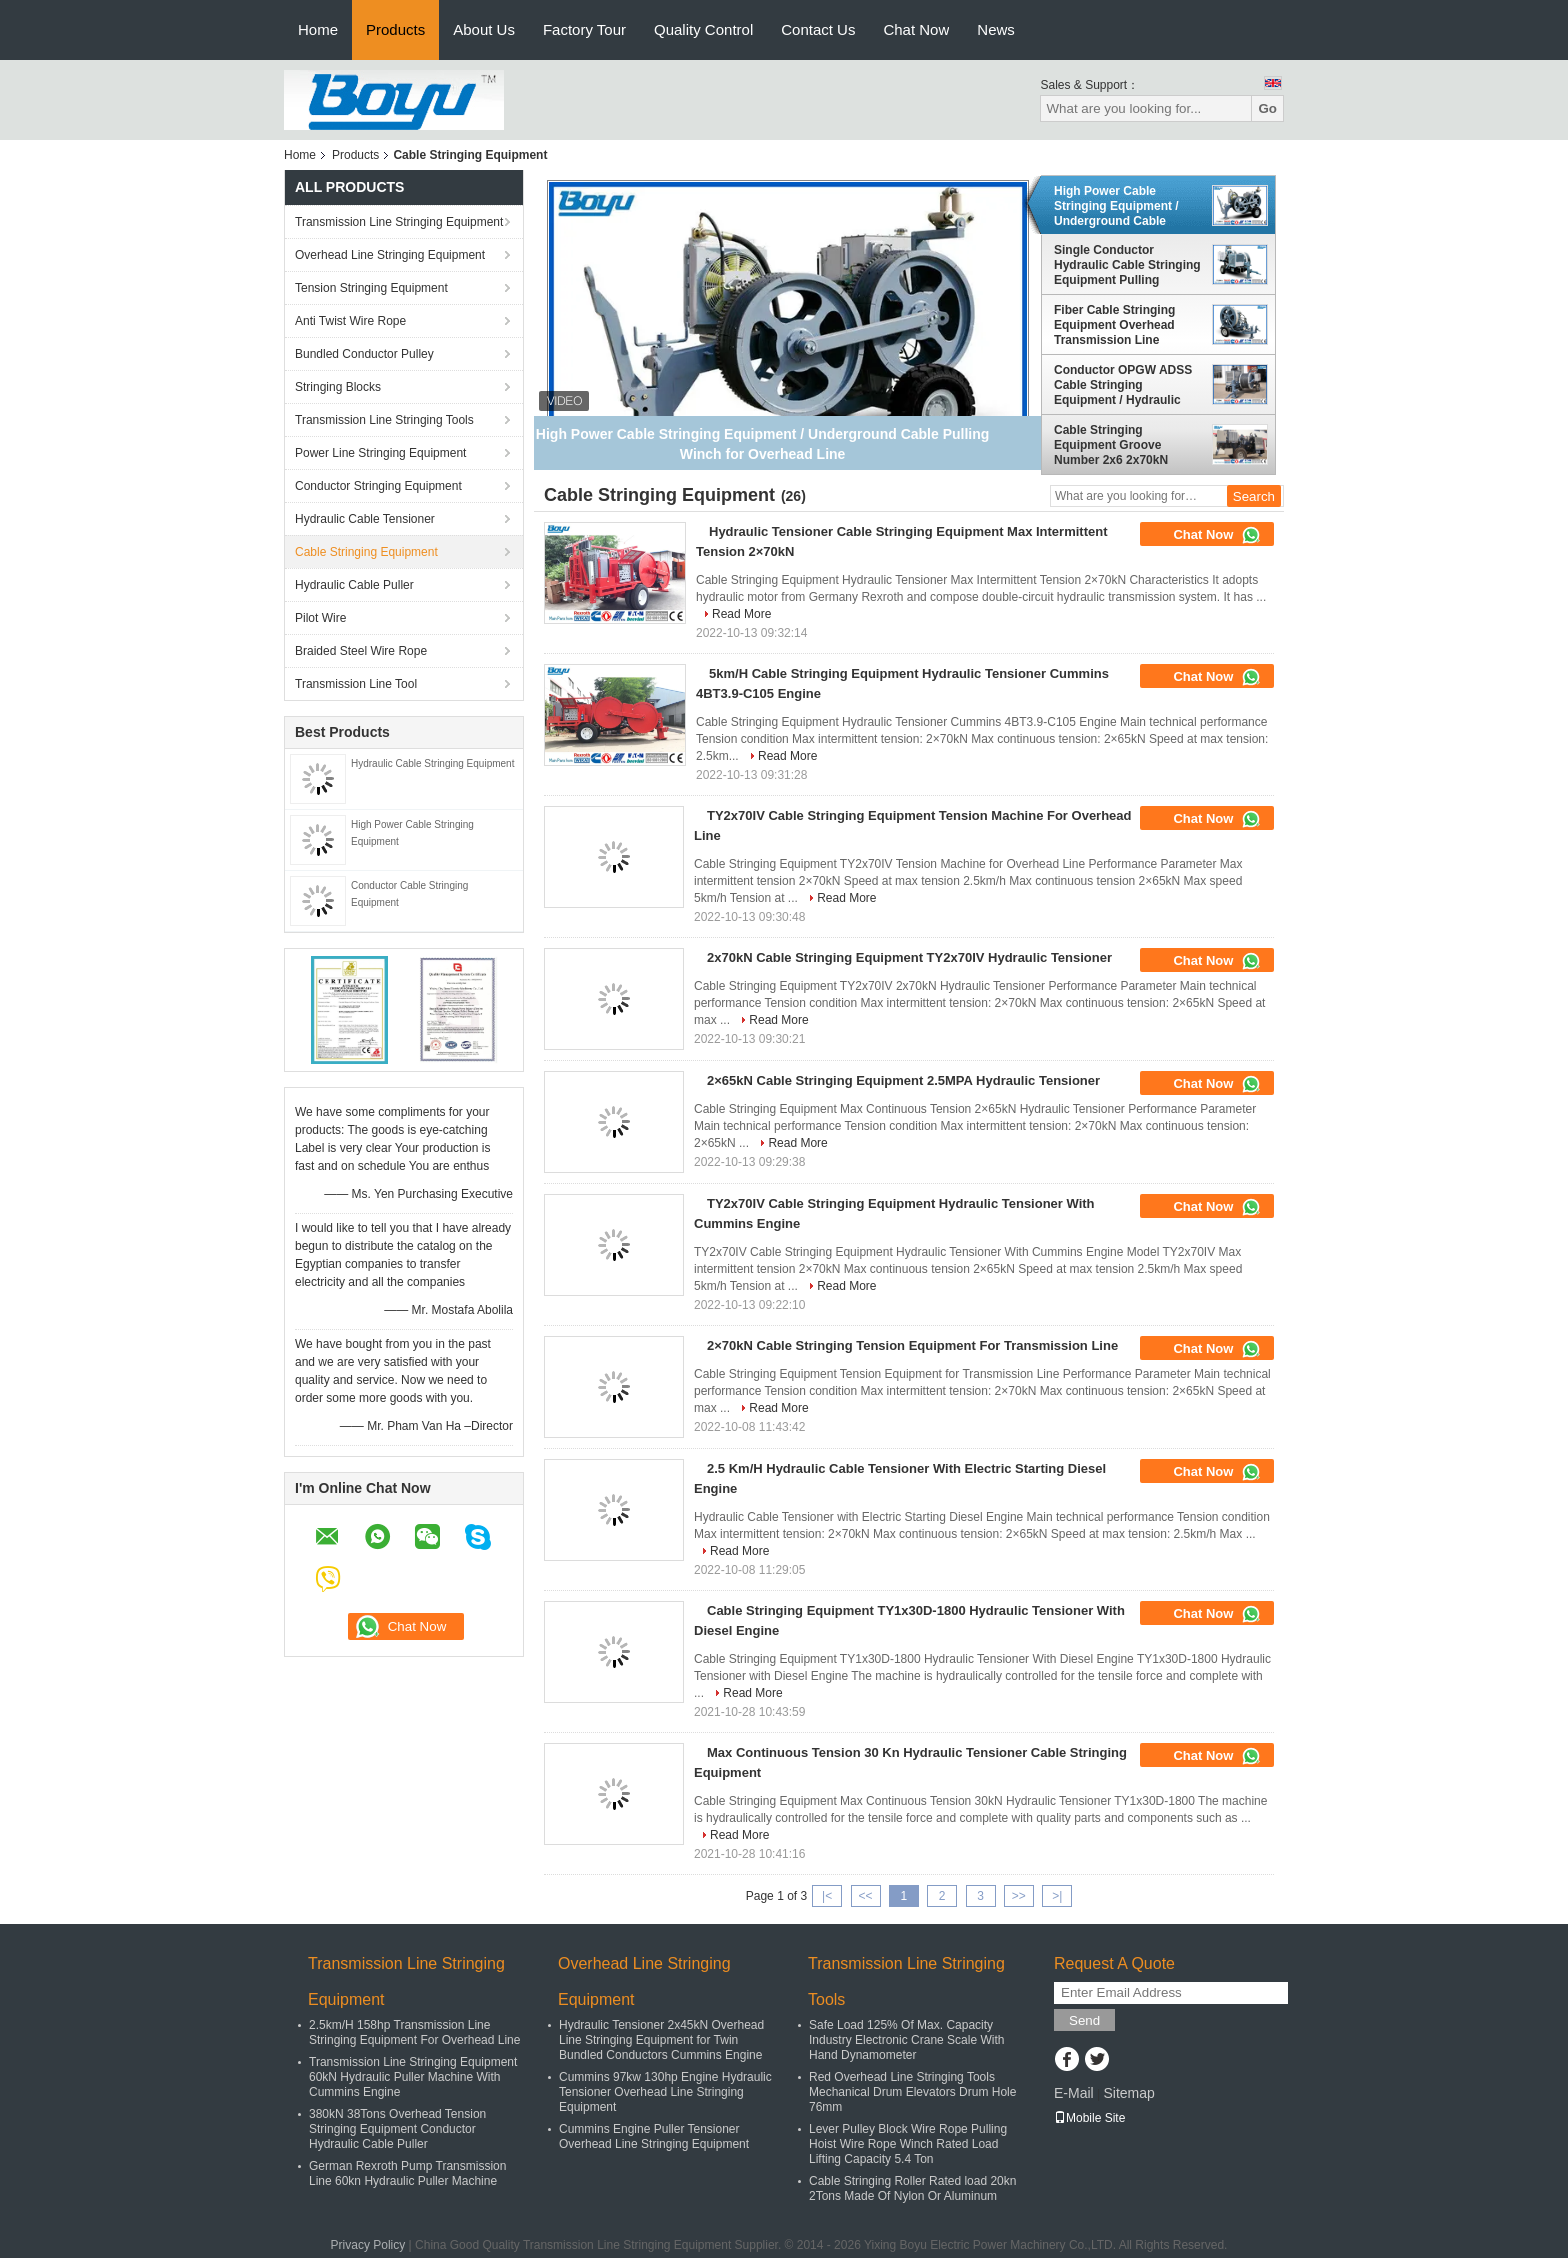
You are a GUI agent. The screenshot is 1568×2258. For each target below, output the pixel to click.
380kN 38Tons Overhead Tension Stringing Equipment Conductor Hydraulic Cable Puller (397, 2129)
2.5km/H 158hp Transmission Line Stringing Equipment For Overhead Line (414, 2032)
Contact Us (818, 29)
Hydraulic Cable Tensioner (365, 519)
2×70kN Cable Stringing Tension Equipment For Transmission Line (912, 1345)
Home (318, 29)
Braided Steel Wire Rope (361, 651)
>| (1057, 1896)
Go (1267, 108)
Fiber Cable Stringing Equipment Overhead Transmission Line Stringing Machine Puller (1124, 325)
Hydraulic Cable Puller (354, 585)
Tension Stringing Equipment (371, 288)
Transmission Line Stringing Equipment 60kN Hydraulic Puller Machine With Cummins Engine (413, 2077)
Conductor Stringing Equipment (378, 486)
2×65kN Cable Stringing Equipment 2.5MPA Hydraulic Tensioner (903, 1080)
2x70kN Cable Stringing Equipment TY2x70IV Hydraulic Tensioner (909, 957)
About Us (484, 29)
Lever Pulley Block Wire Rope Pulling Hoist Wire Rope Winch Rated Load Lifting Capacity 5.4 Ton (908, 2144)
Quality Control (703, 29)
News (996, 29)
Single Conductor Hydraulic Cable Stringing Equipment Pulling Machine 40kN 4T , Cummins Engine (1127, 265)
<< (865, 1896)
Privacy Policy (368, 2245)
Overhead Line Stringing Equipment (390, 255)
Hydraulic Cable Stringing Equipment (432, 763)
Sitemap (1128, 2093)
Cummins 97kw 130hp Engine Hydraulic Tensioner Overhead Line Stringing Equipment (665, 2092)
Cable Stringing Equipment (366, 552)
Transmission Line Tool (356, 684)
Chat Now (916, 29)
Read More (741, 614)
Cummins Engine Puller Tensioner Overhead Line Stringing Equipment (654, 2136)
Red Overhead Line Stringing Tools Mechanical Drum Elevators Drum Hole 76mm (912, 2092)
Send (1084, 2020)
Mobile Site (1089, 2118)
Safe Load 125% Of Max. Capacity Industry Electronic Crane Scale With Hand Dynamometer (906, 2040)
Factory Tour (584, 29)
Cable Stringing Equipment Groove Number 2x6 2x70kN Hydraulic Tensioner (1111, 445)
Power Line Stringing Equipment (380, 453)
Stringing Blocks (338, 387)
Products (395, 29)
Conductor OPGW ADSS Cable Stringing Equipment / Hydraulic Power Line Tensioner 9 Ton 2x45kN (1123, 385)
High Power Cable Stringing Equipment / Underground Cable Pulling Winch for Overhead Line (1116, 206)
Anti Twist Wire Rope (350, 321)
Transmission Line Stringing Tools (384, 420)
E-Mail (1074, 2093)
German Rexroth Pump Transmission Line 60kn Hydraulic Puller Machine (407, 2173)
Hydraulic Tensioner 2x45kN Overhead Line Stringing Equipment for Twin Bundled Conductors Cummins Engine (661, 2040)
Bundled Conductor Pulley (364, 354)
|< (827, 1896)
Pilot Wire (320, 618)
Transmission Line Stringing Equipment (399, 222)
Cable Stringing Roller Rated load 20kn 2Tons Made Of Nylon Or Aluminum (912, 2188)
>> (1019, 1896)
